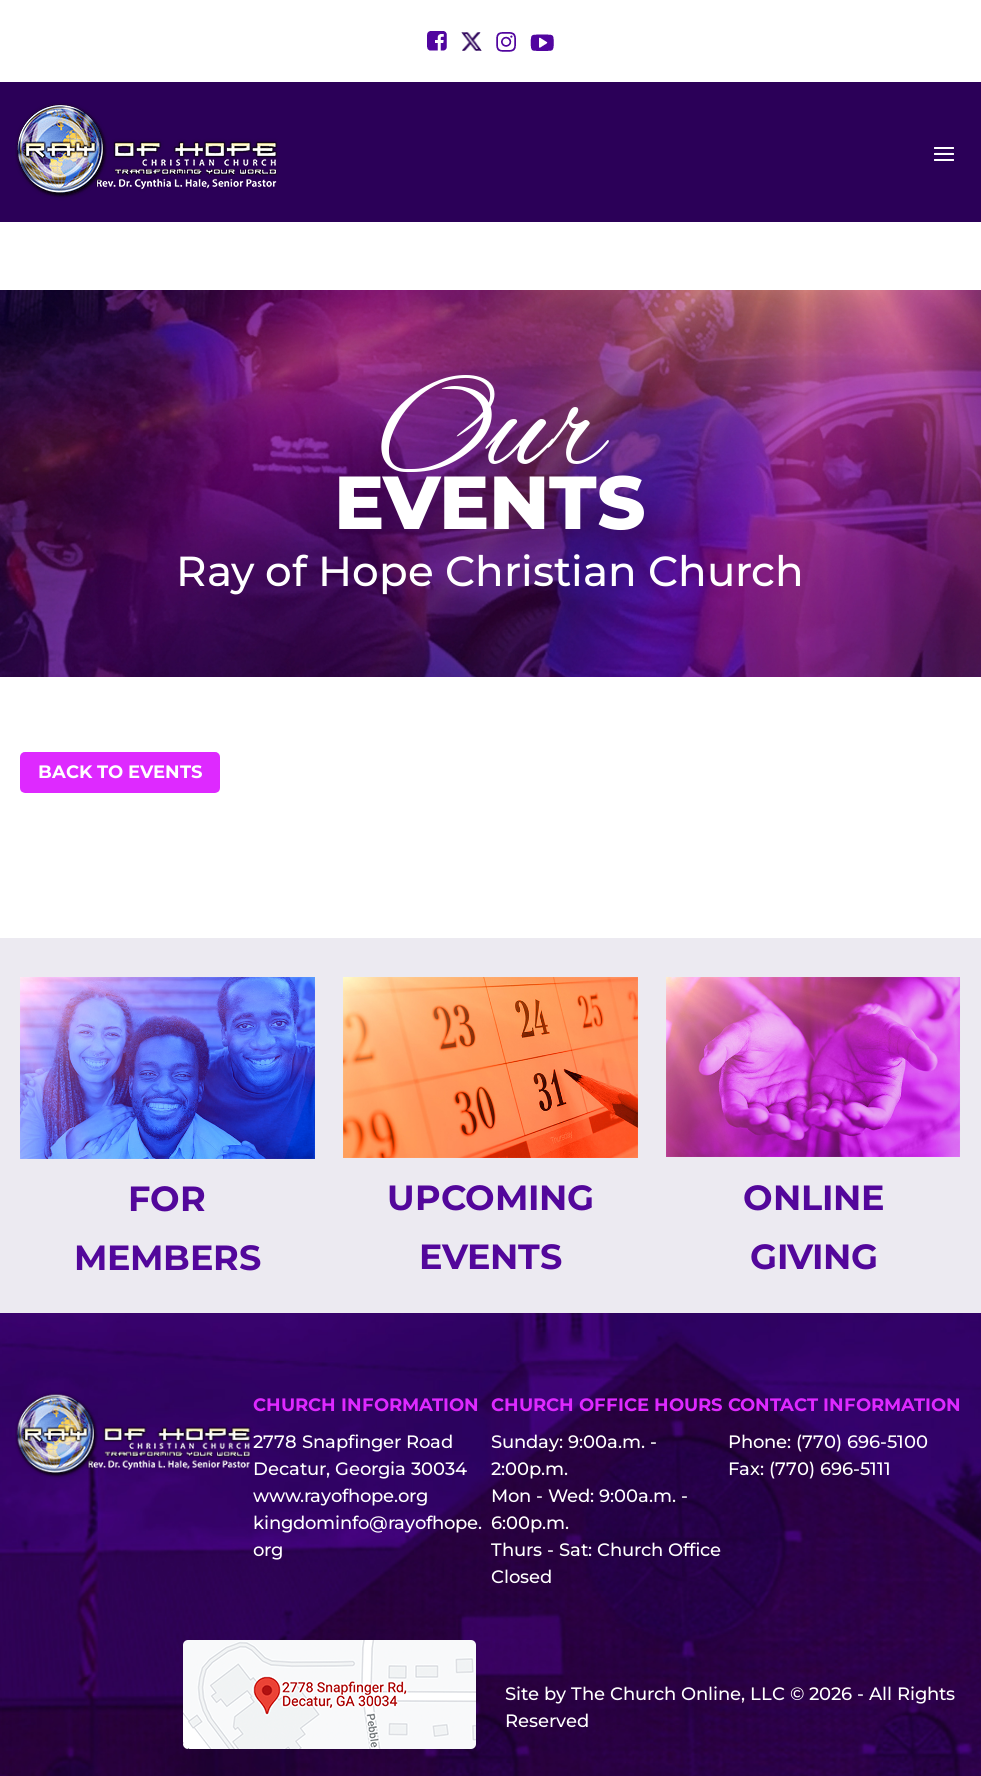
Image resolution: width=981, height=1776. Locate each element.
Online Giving (814, 1171)
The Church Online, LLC (678, 1641)
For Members (167, 1172)
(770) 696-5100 (862, 1389)
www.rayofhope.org (340, 1443)
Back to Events (120, 714)
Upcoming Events (490, 1171)
